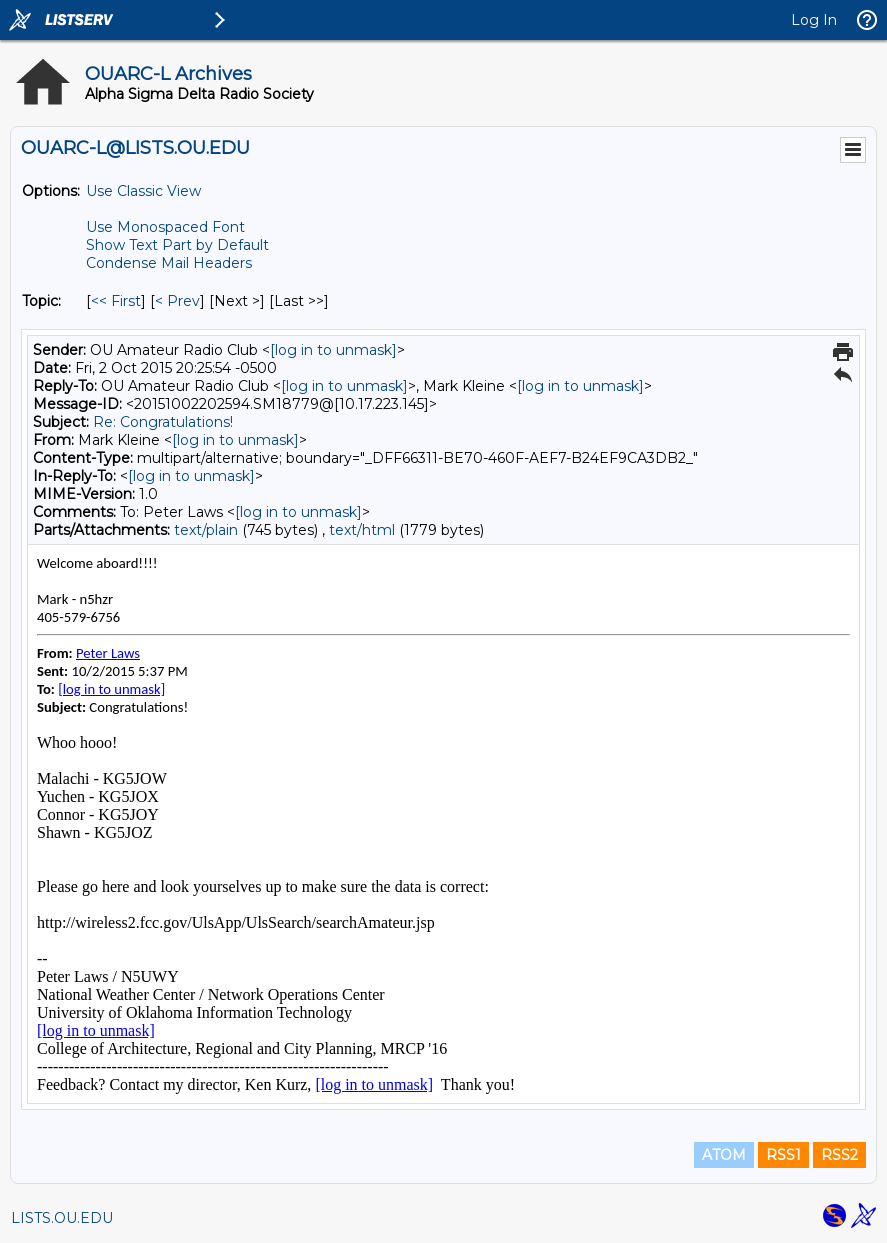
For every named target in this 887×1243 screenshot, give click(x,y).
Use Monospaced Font (165, 227)
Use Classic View (143, 191)
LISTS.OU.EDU (62, 1218)
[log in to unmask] (333, 350)
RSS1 (783, 1155)
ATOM (724, 1155)
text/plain (206, 530)
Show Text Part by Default (177, 245)
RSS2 (839, 1155)
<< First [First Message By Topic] (116, 301)
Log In (814, 20)
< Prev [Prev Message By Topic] (177, 301)
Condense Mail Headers (169, 263)
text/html (362, 530)
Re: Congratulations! (163, 422)
